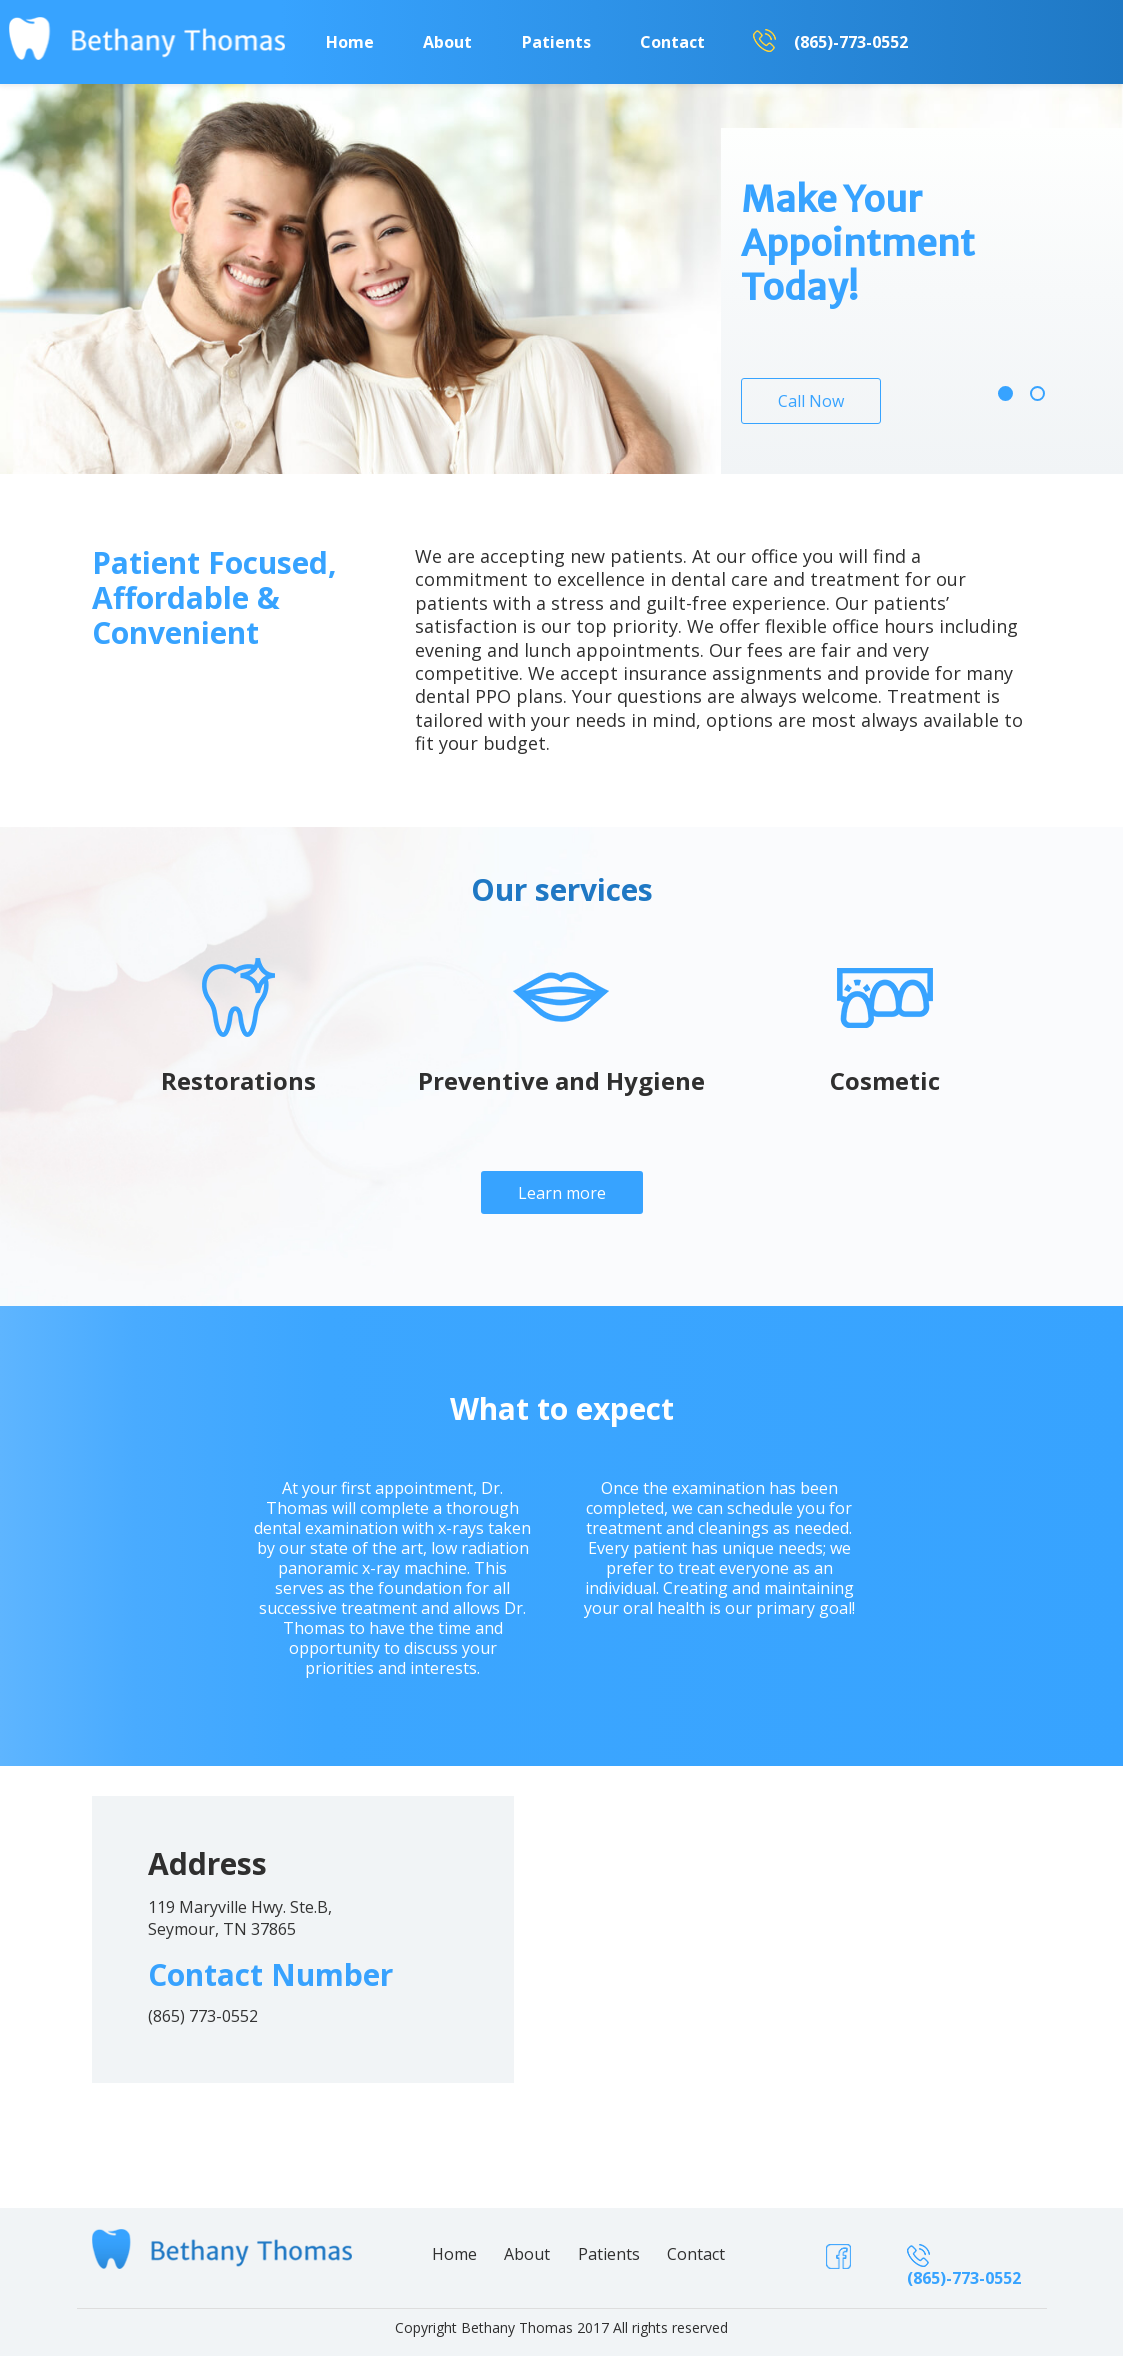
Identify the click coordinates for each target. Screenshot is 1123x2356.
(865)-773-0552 (851, 42)
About (447, 42)
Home (350, 42)
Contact (672, 42)
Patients (556, 42)
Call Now (811, 401)
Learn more (562, 1193)
